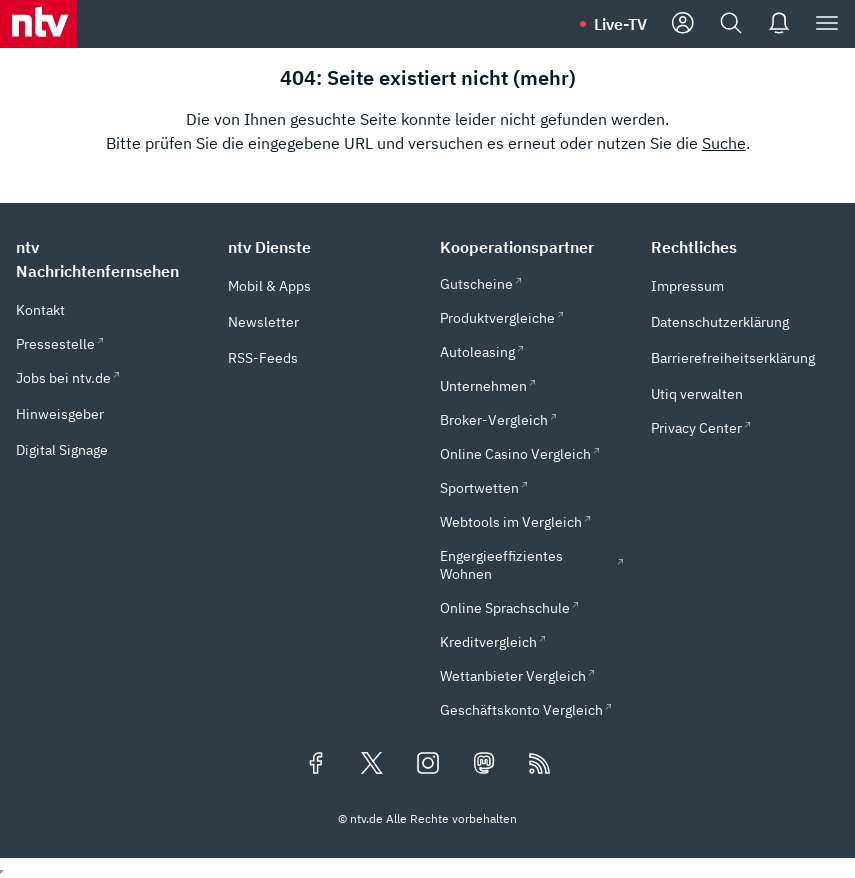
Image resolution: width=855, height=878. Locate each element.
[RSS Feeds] (540, 765)
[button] (110, 259)
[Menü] (827, 24)
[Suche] (731, 24)
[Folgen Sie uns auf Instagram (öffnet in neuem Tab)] (428, 765)
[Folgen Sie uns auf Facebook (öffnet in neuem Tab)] (316, 765)
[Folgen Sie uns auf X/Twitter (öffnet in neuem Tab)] (372, 765)
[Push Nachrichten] (779, 24)
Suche (724, 143)
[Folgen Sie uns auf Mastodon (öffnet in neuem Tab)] (484, 765)
